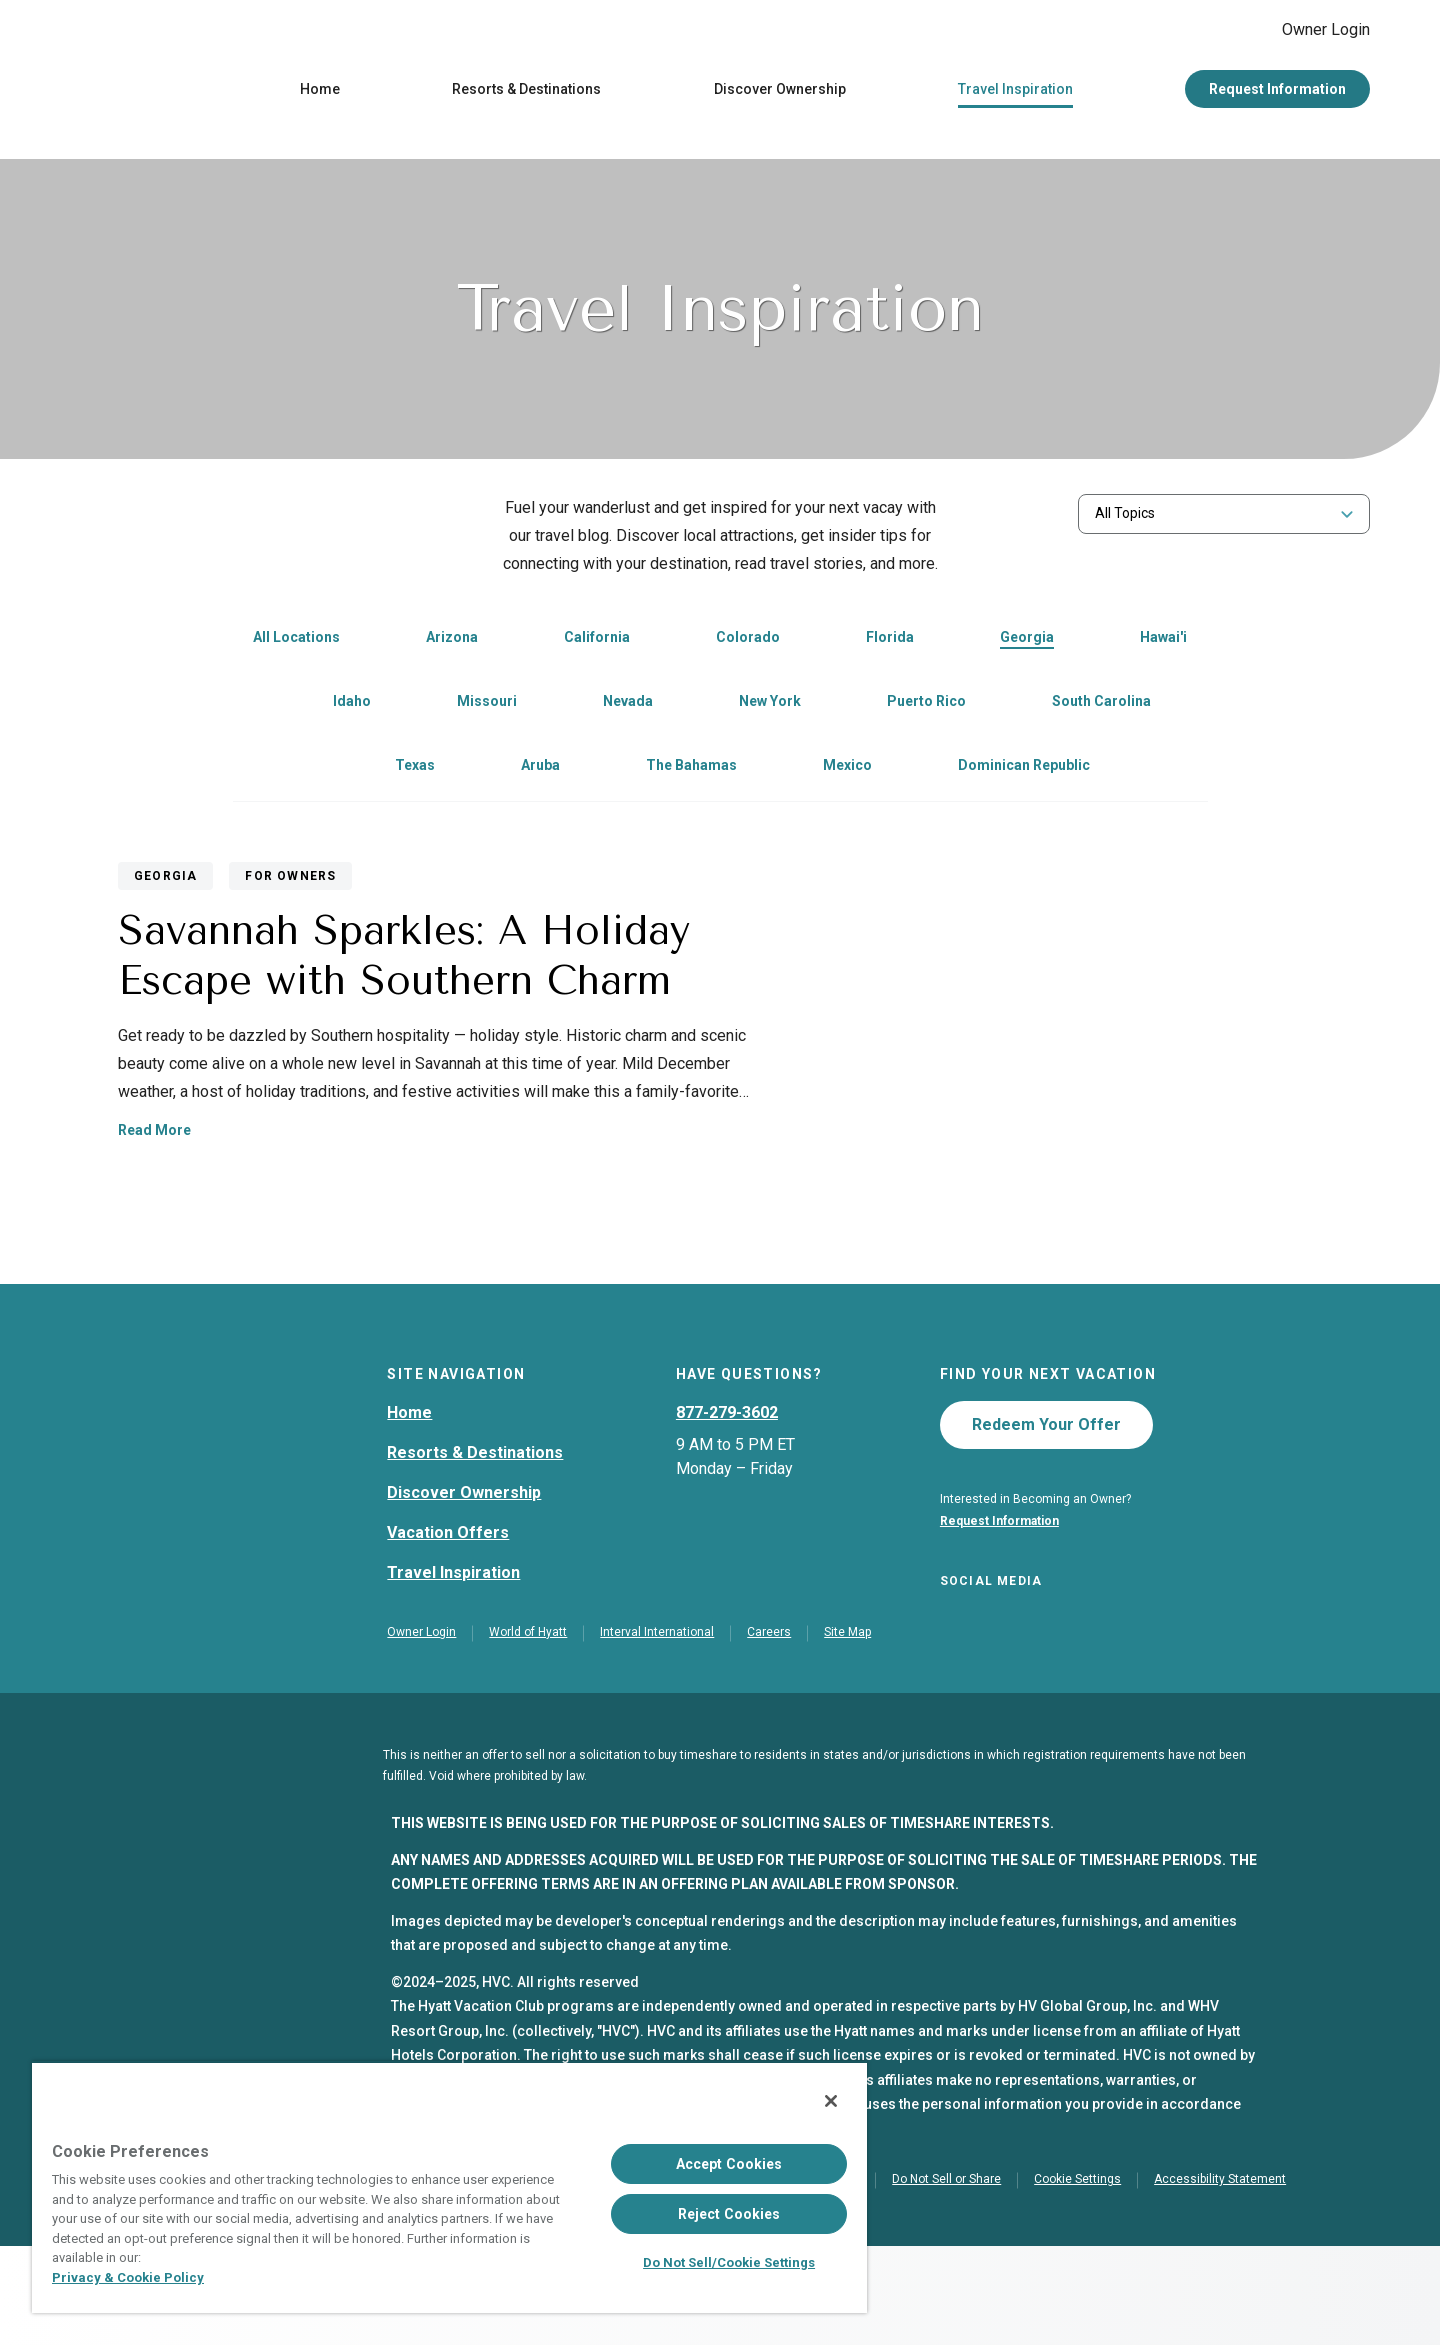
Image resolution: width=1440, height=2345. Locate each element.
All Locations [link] (296, 642)
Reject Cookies (729, 2214)
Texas (415, 770)
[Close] (831, 2101)
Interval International (657, 1731)
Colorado (748, 642)
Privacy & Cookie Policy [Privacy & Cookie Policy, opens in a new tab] (128, 2277)
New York (770, 706)
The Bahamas (691, 770)
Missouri (487, 706)
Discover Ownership (780, 94)
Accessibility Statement (1220, 2278)
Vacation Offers (448, 1625)
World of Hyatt (528, 1731)
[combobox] (1224, 518)
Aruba (540, 770)
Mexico (847, 770)
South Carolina (1101, 706)
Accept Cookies (729, 2164)
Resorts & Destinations (526, 94)
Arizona (452, 642)
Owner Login (1310, 32)
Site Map (847, 1731)
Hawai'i (1163, 642)
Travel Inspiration (1015, 94)
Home (320, 94)
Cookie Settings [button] (1077, 2278)
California (597, 642)
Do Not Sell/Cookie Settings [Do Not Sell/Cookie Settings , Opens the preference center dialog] (729, 2262)
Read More (804, 1144)
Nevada (628, 706)
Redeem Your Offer (1046, 1517)
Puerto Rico (926, 706)
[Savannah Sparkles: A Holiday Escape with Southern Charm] (395, 1050)
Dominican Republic (1024, 770)
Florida (890, 642)
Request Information (1277, 94)
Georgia (1027, 642)
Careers (769, 1731)
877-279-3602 (727, 1505)
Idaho (352, 706)
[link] (430, 644)
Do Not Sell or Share (946, 2278)
